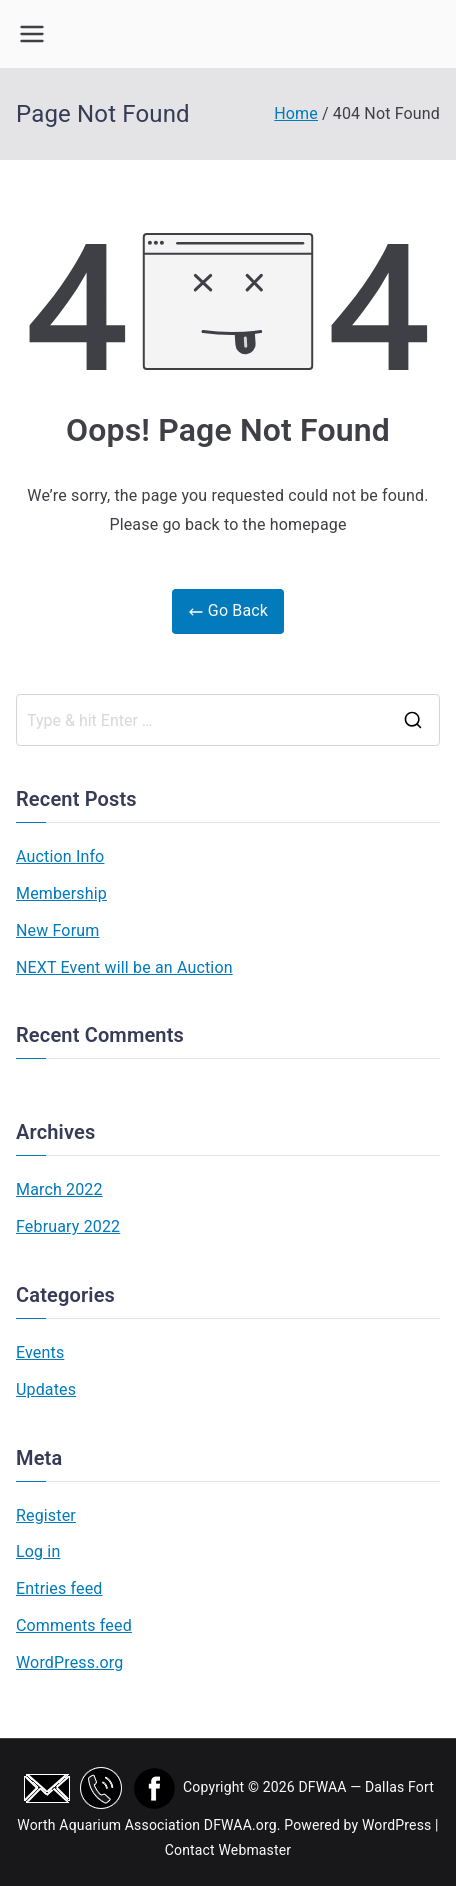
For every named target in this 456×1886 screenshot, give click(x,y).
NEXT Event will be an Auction (124, 967)
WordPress (396, 1825)
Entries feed (59, 1588)
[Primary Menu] (32, 34)
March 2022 (59, 1189)
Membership (61, 893)
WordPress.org (69, 1662)
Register (46, 1515)
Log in (38, 1551)
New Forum (57, 930)
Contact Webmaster (228, 1850)
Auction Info (60, 856)
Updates (46, 1389)
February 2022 (68, 1226)
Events (40, 1352)
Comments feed (74, 1625)
